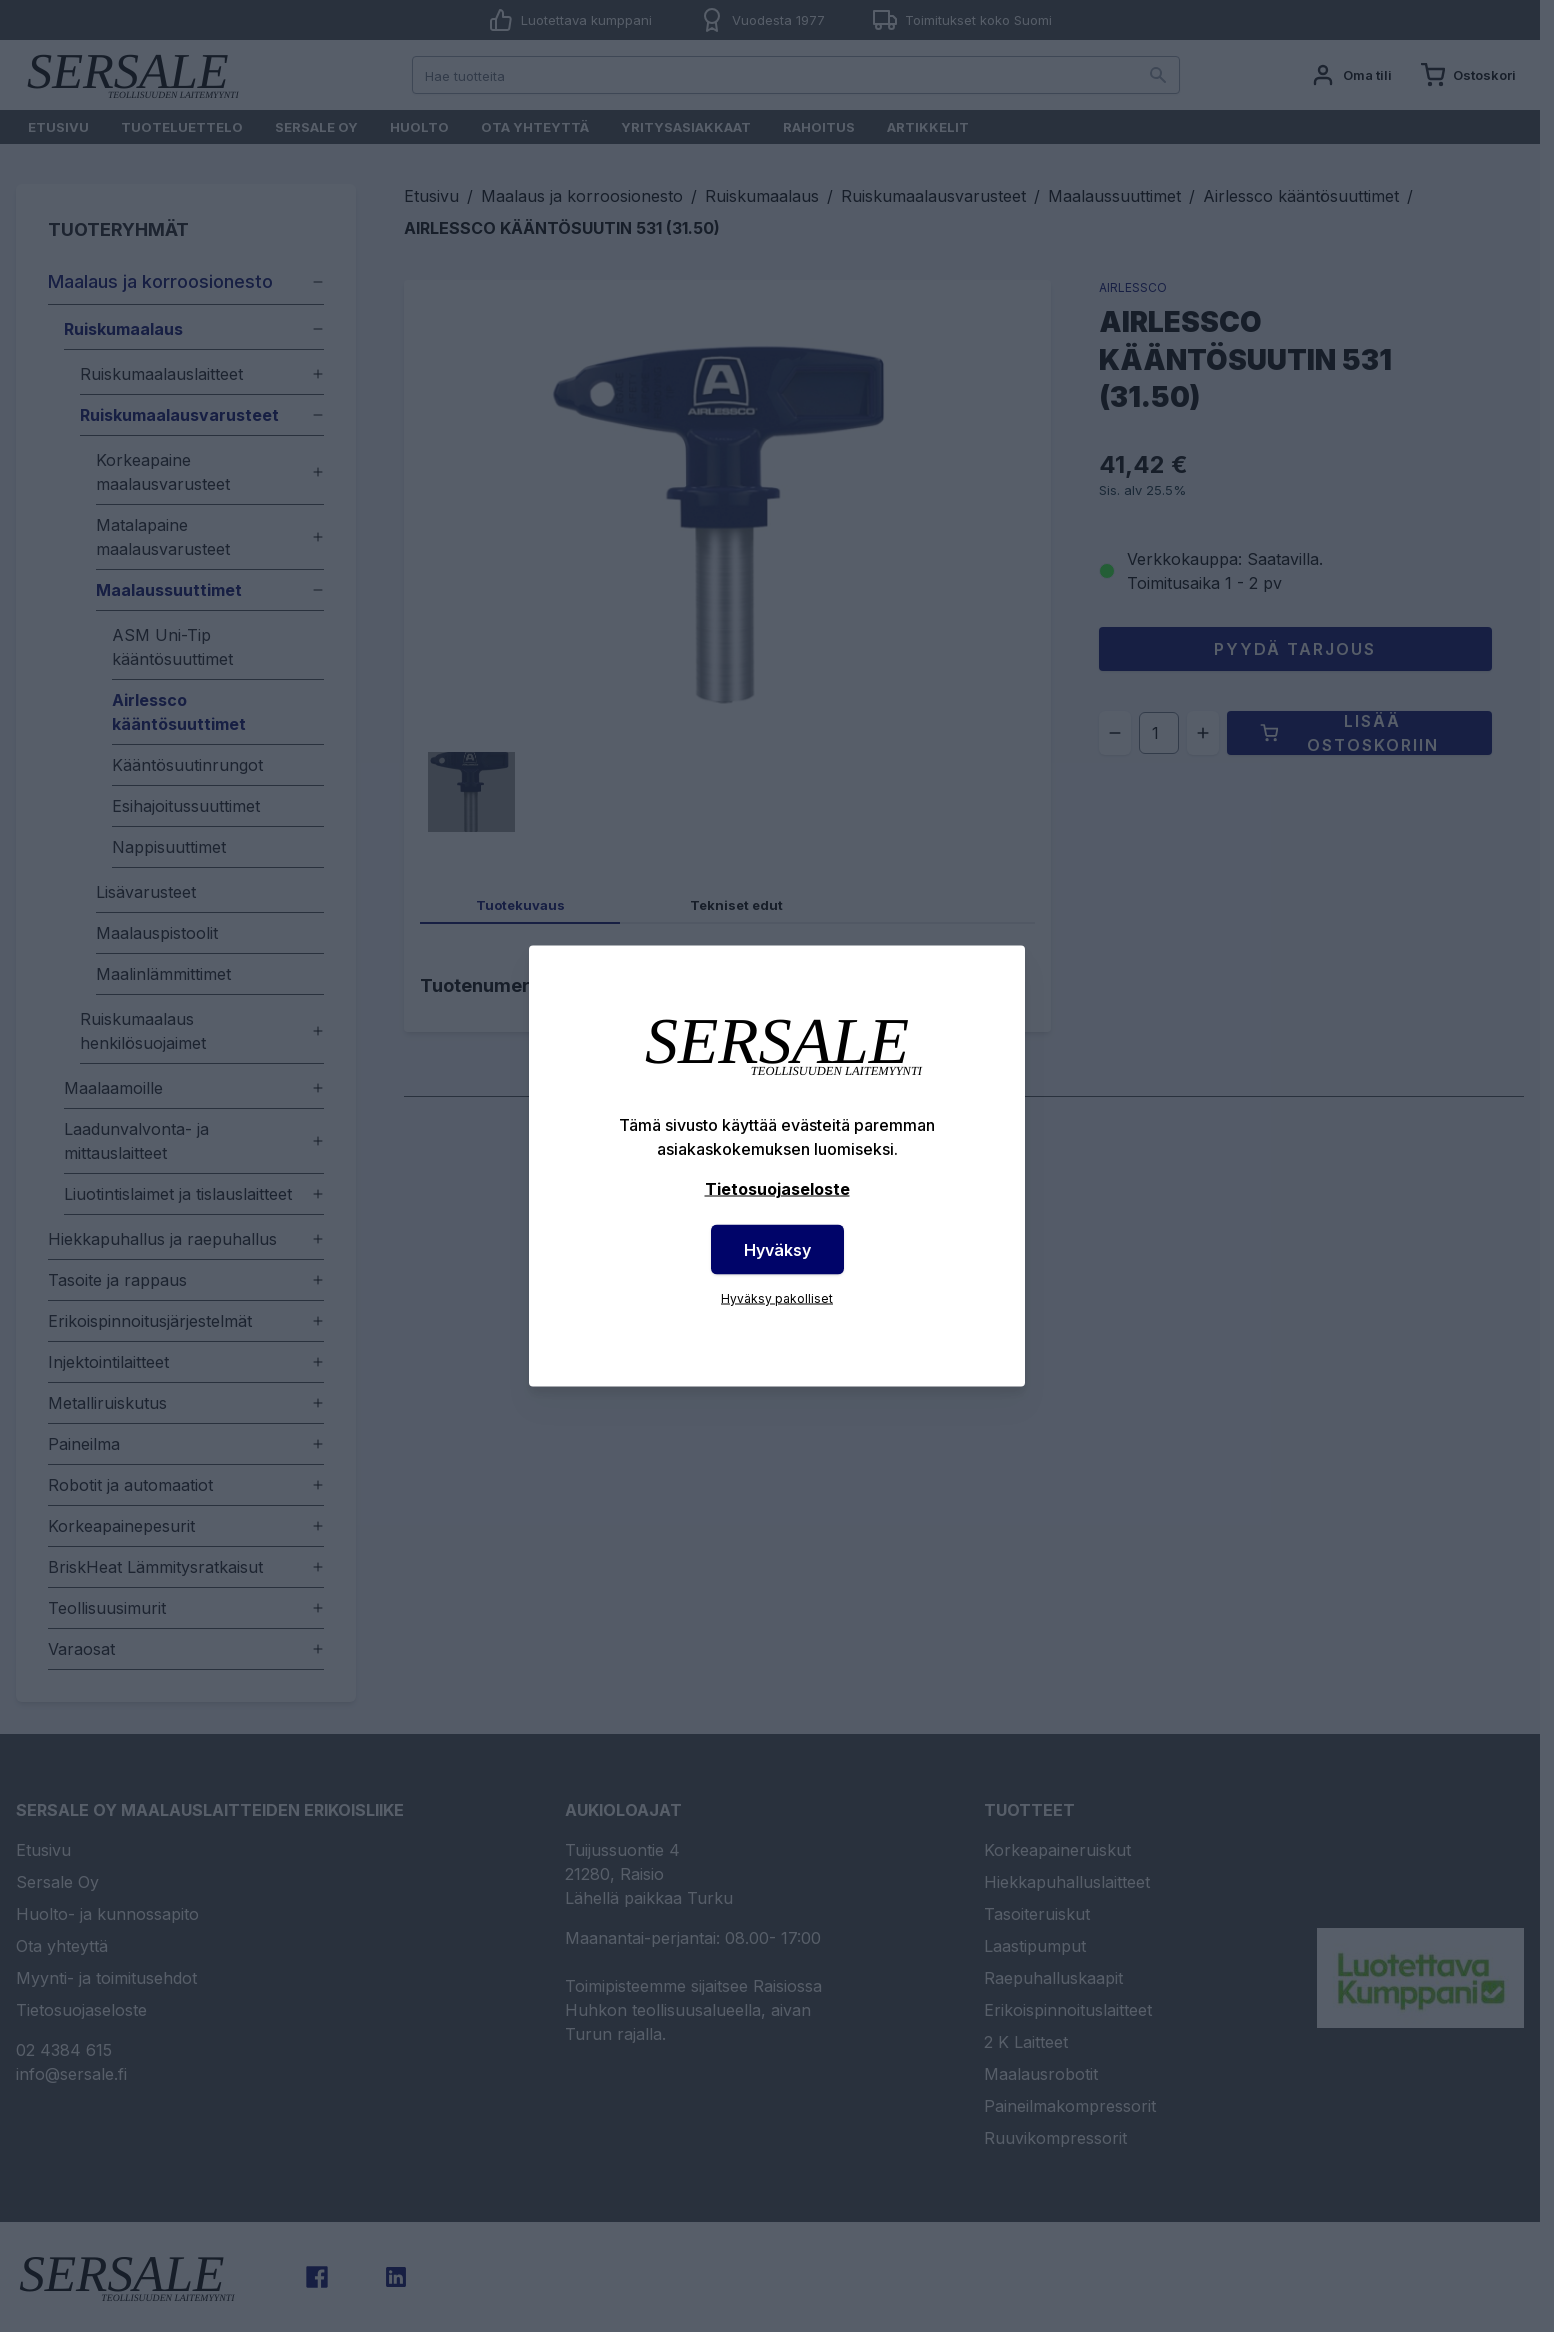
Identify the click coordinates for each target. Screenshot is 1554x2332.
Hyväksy (777, 1250)
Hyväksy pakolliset (777, 1298)
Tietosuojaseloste (777, 1189)
